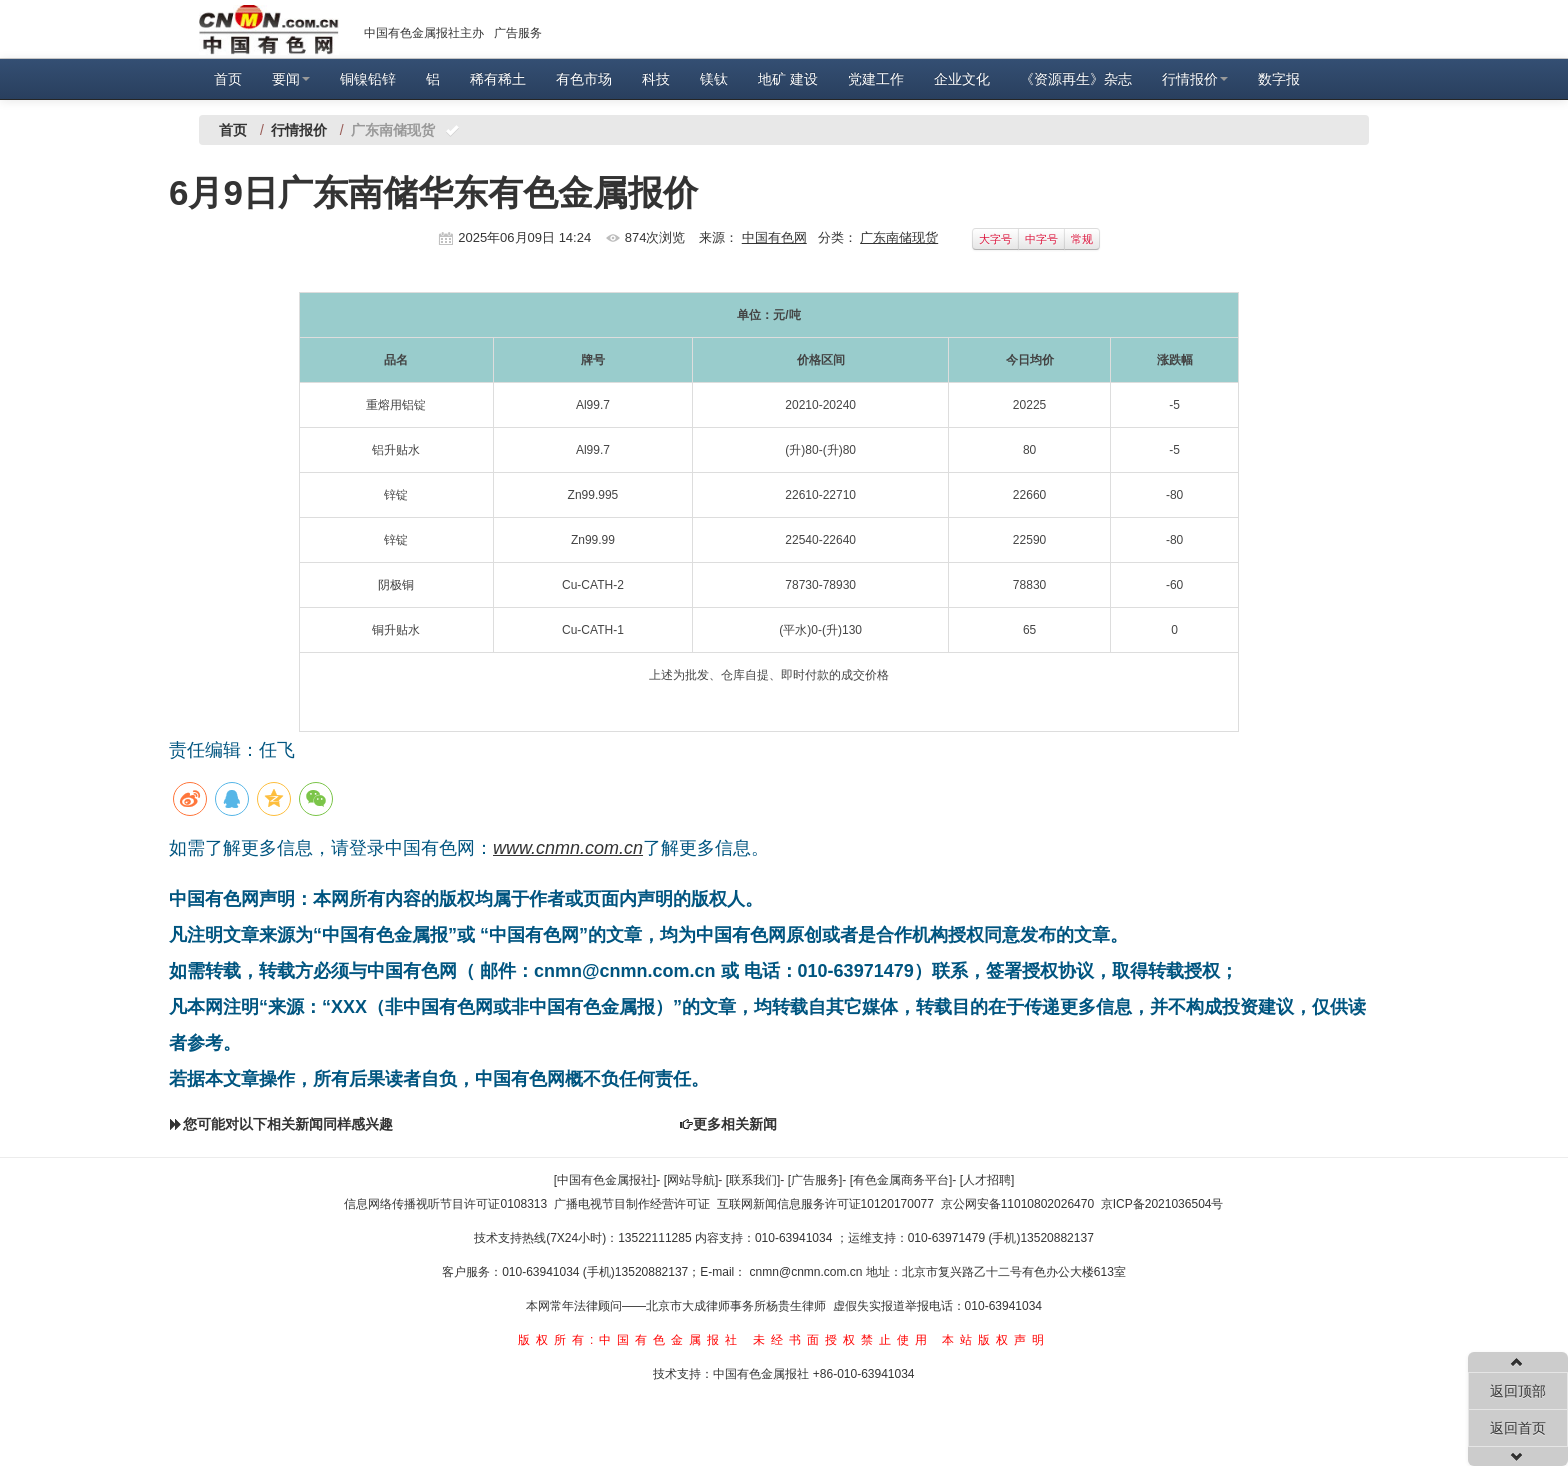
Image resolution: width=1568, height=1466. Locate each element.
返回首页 (1518, 1428)
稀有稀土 (498, 79)
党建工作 (876, 79)
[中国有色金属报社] (605, 1180)
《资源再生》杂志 (1076, 79)
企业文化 (962, 79)
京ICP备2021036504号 (1162, 1204)
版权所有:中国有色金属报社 (630, 1340)
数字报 (1279, 79)
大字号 (995, 239)
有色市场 (584, 79)
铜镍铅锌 (368, 79)
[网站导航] (691, 1180)
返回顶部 (1518, 1391)
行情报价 (1195, 79)
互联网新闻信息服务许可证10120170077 (825, 1204)
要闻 (291, 79)
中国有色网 (774, 237)
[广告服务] (815, 1180)
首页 (228, 79)
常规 (1082, 239)
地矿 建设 (788, 79)
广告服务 (518, 33)
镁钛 (714, 79)
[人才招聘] (987, 1180)
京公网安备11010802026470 (1017, 1204)
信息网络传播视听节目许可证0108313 (445, 1204)
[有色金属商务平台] (901, 1180)
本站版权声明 (996, 1340)
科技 (656, 79)
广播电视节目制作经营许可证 (632, 1204)
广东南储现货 (899, 237)
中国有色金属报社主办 (424, 33)
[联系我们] (753, 1180)
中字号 (1041, 239)
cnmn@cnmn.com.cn (808, 1272)
